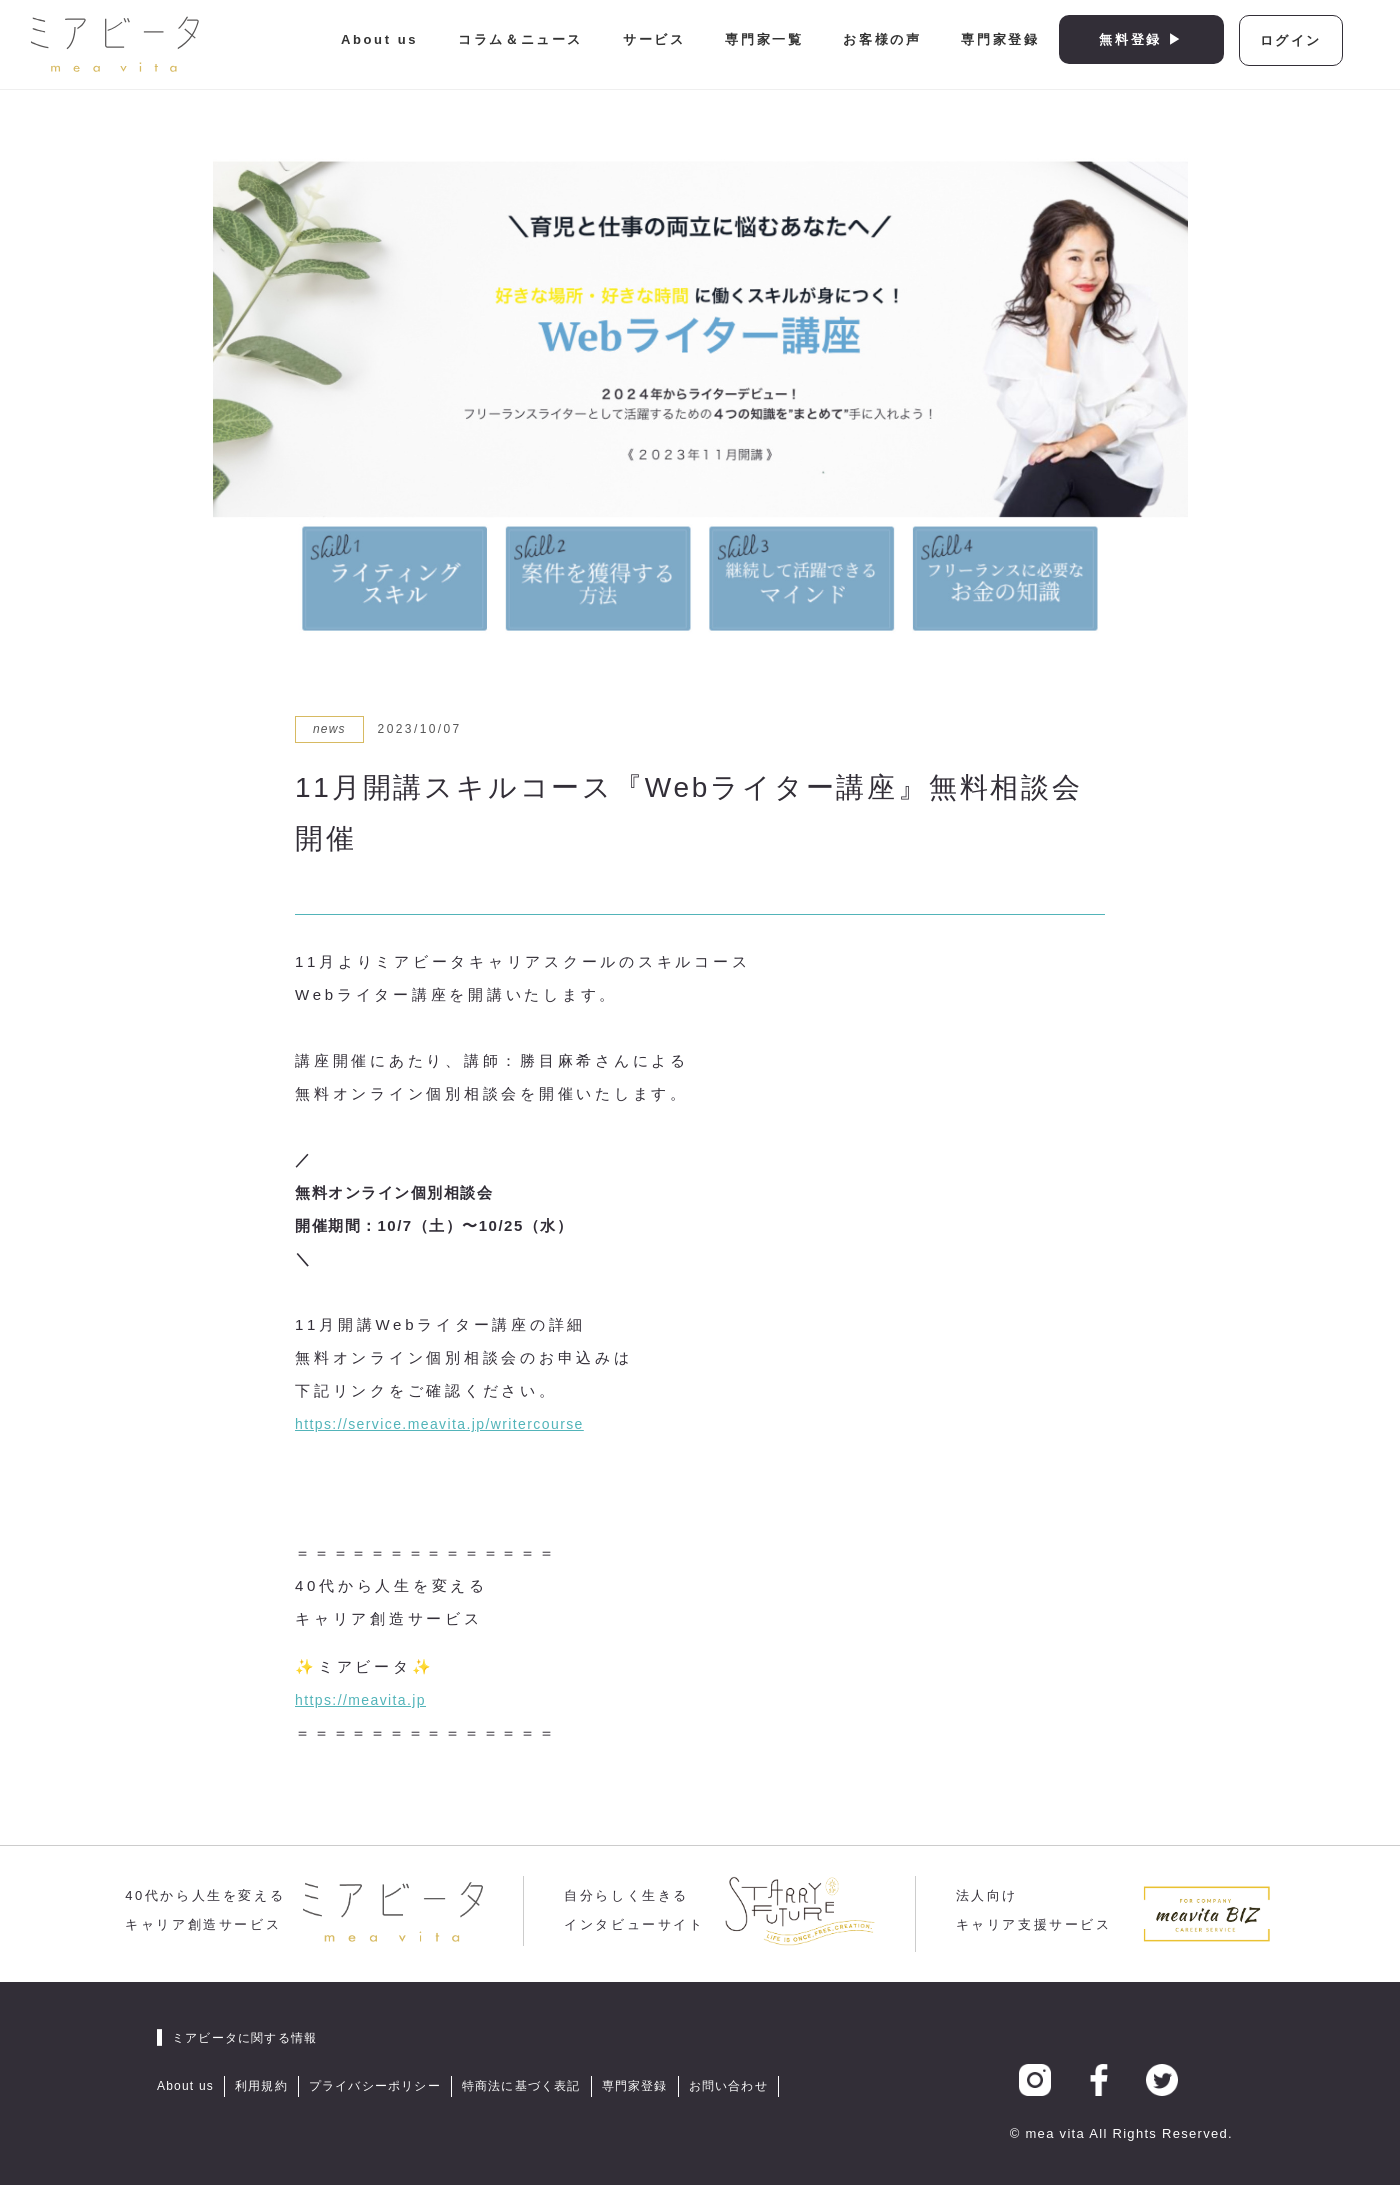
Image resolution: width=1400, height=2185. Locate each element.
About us (379, 39)
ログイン (1291, 40)
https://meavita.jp (360, 1700)
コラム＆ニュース (520, 39)
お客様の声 (882, 39)
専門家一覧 (764, 39)
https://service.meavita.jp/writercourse (439, 1424)
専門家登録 (1000, 39)
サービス (654, 39)
